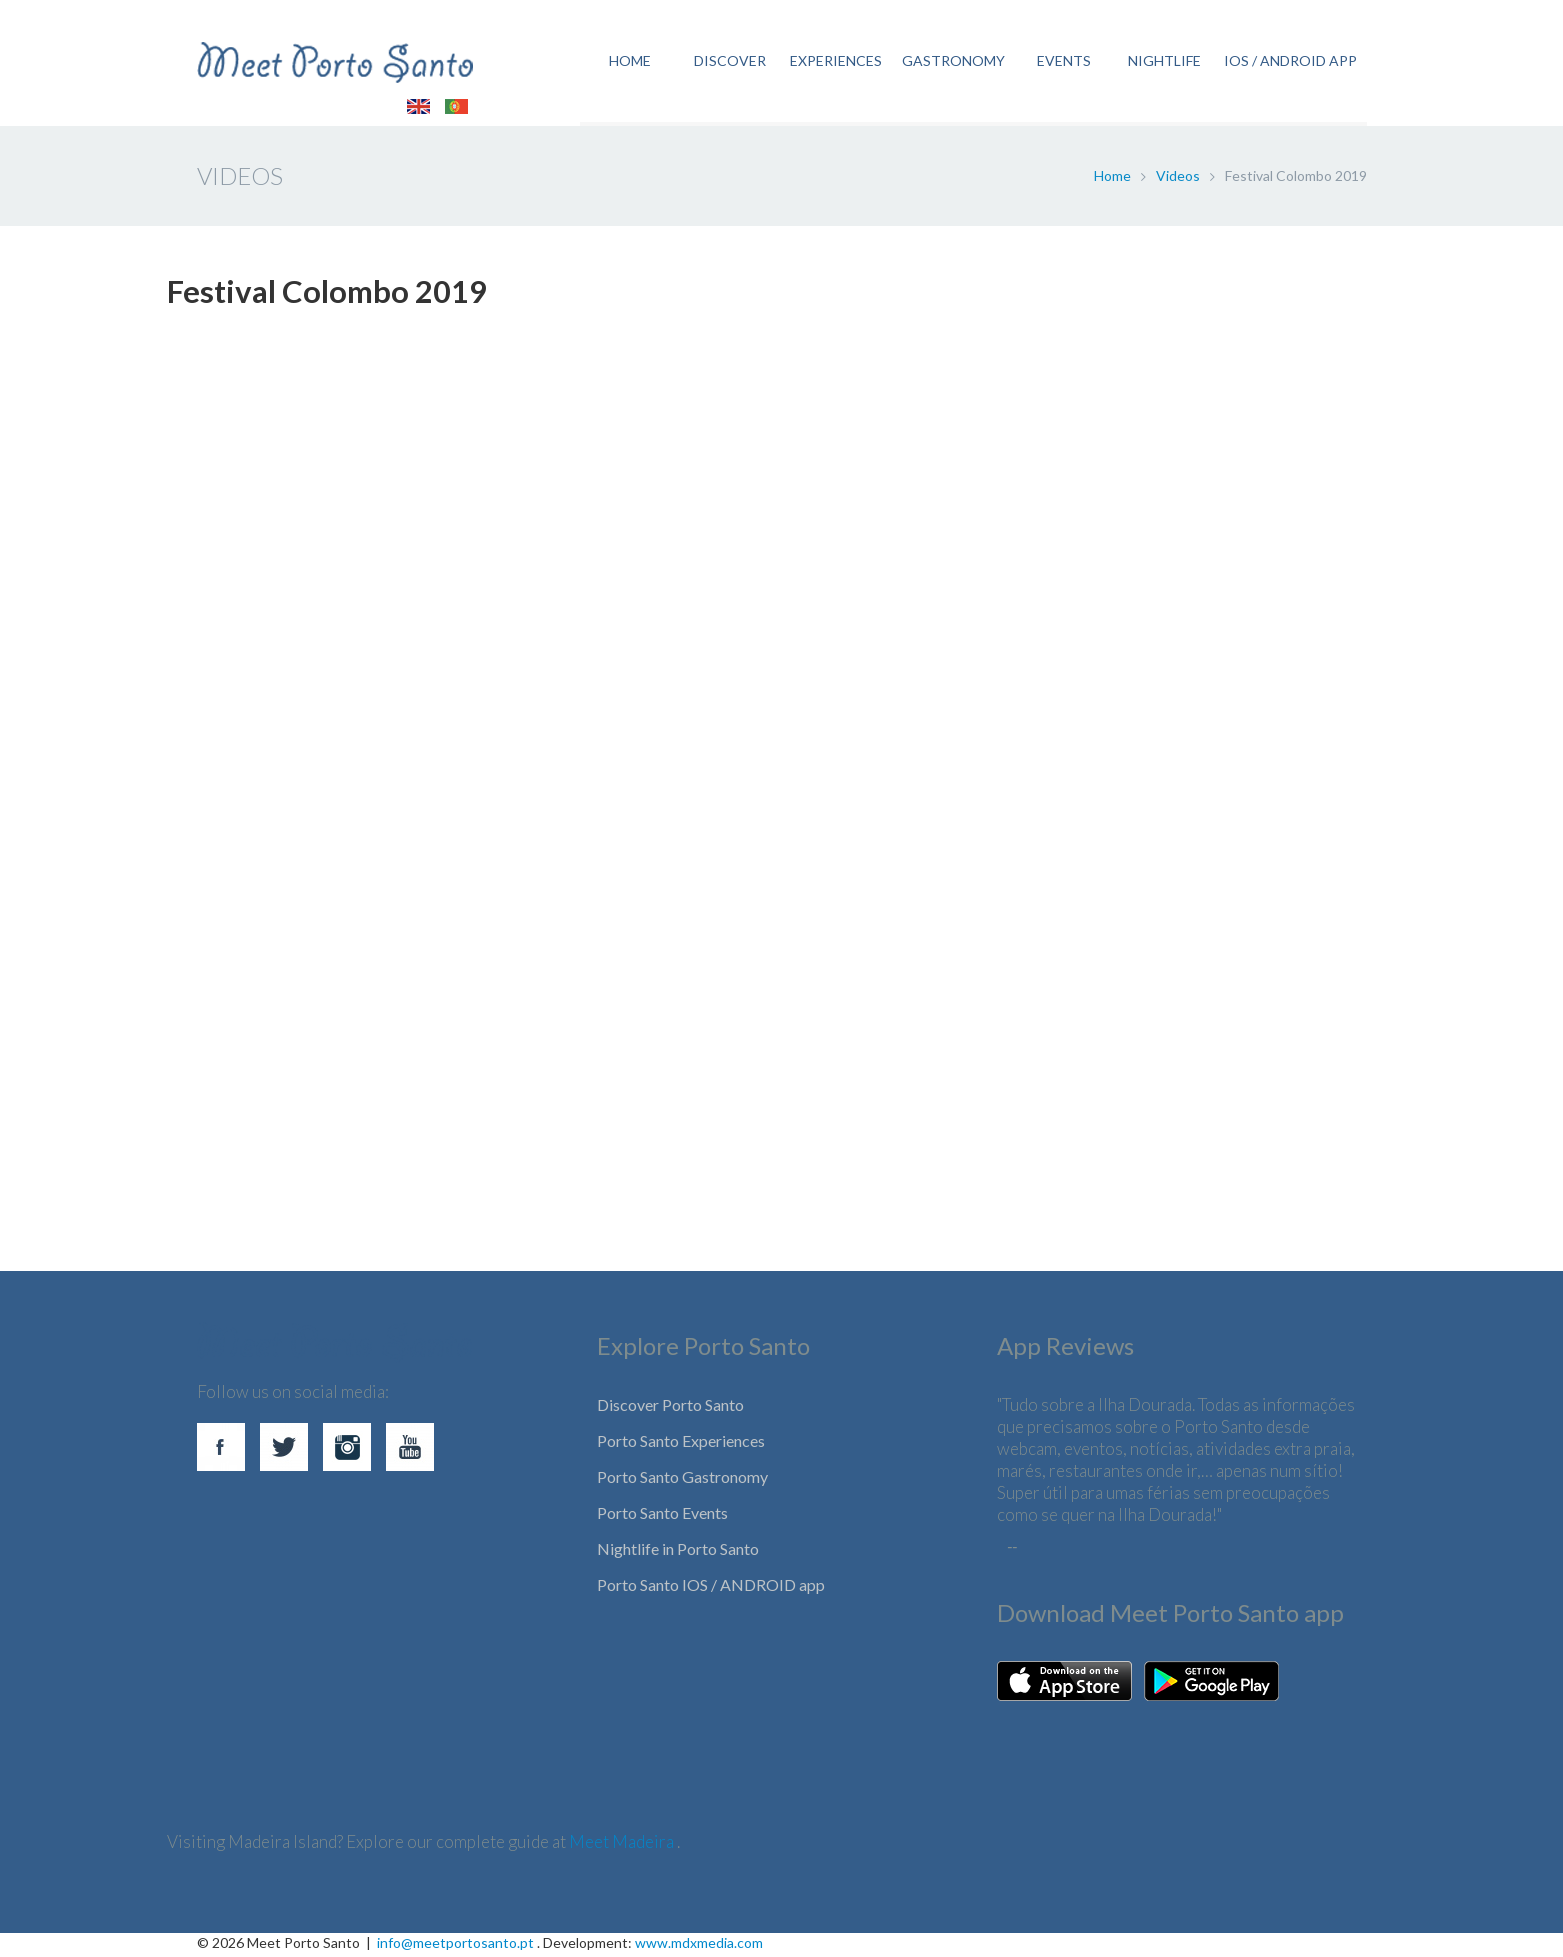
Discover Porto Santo (670, 1408)
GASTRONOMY (952, 62)
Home (1112, 179)
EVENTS (1064, 62)
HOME (629, 62)
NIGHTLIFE (1163, 62)
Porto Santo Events (662, 1516)
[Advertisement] (767, 1060)
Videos (1178, 179)
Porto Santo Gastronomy (682, 1480)
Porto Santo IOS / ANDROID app (711, 1588)
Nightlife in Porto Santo (678, 1552)
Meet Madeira (623, 1845)
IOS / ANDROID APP (1290, 62)
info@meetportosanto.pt (455, 1946)
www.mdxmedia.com (699, 1946)
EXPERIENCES (835, 62)
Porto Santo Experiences (681, 1444)
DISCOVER (729, 62)
